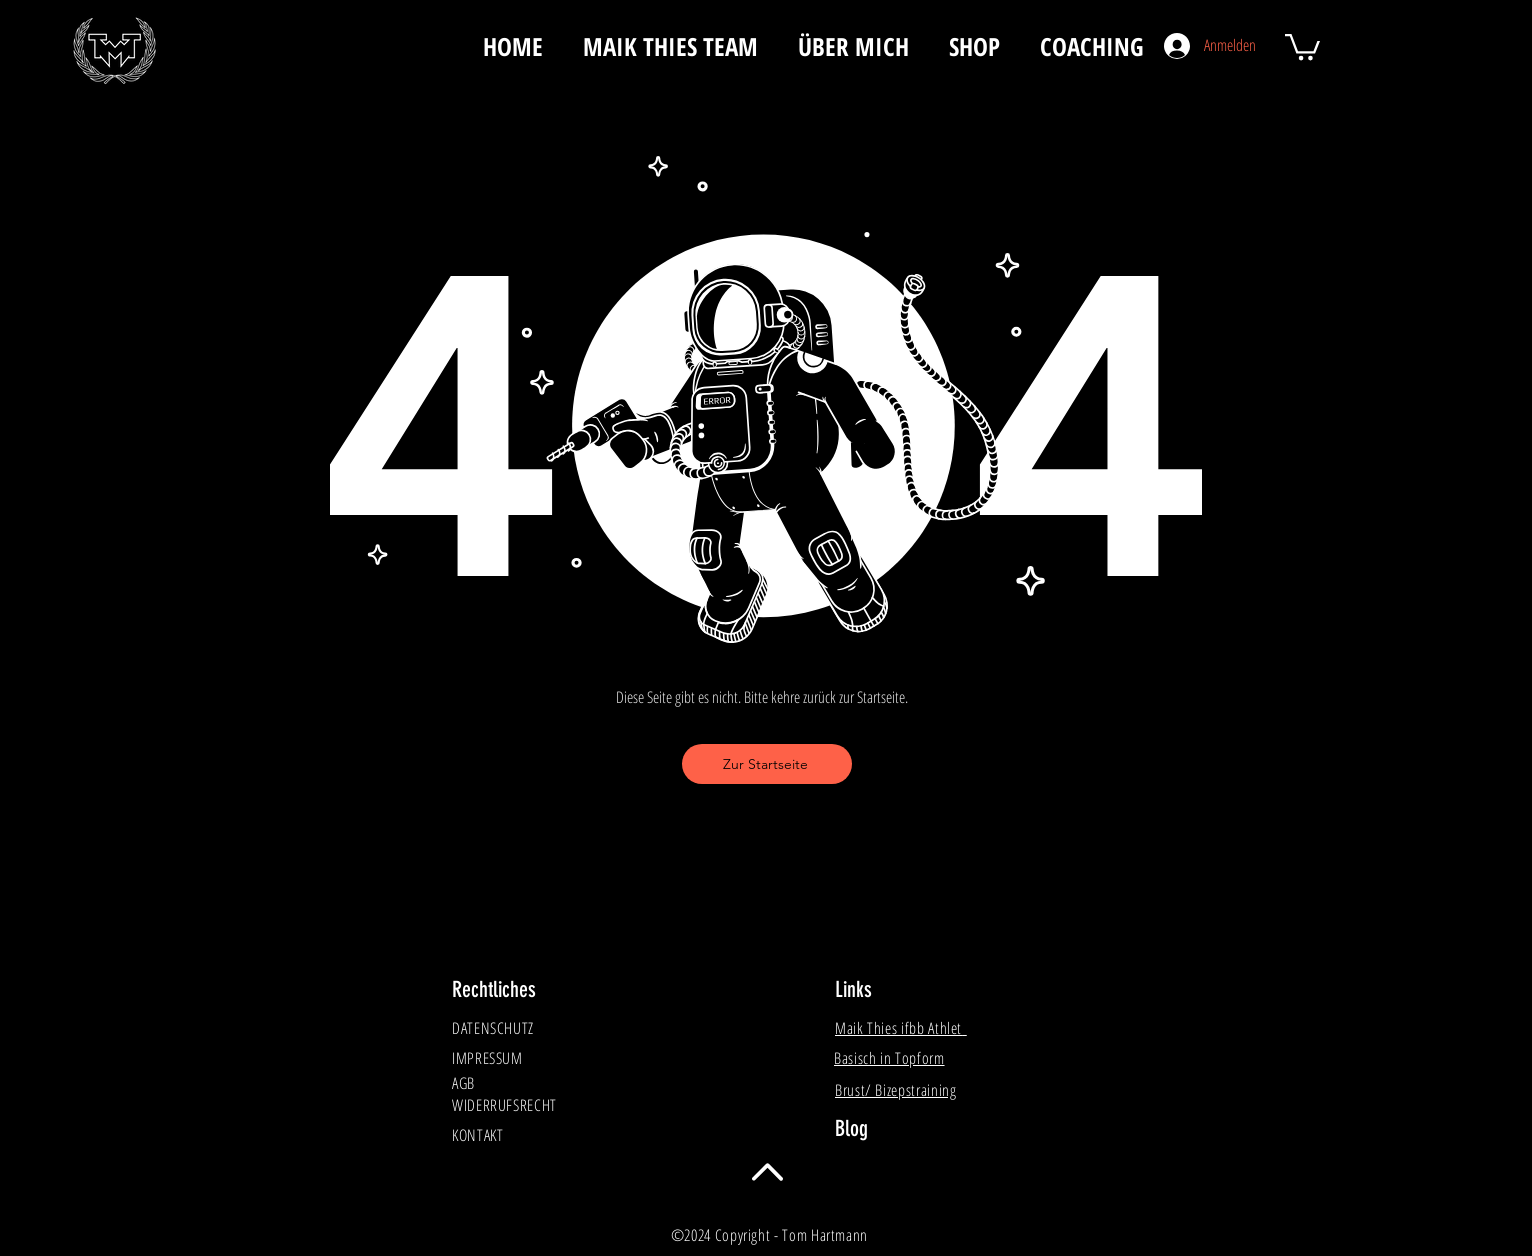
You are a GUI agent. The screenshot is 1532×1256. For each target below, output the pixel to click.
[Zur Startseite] (767, 764)
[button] (1302, 45)
